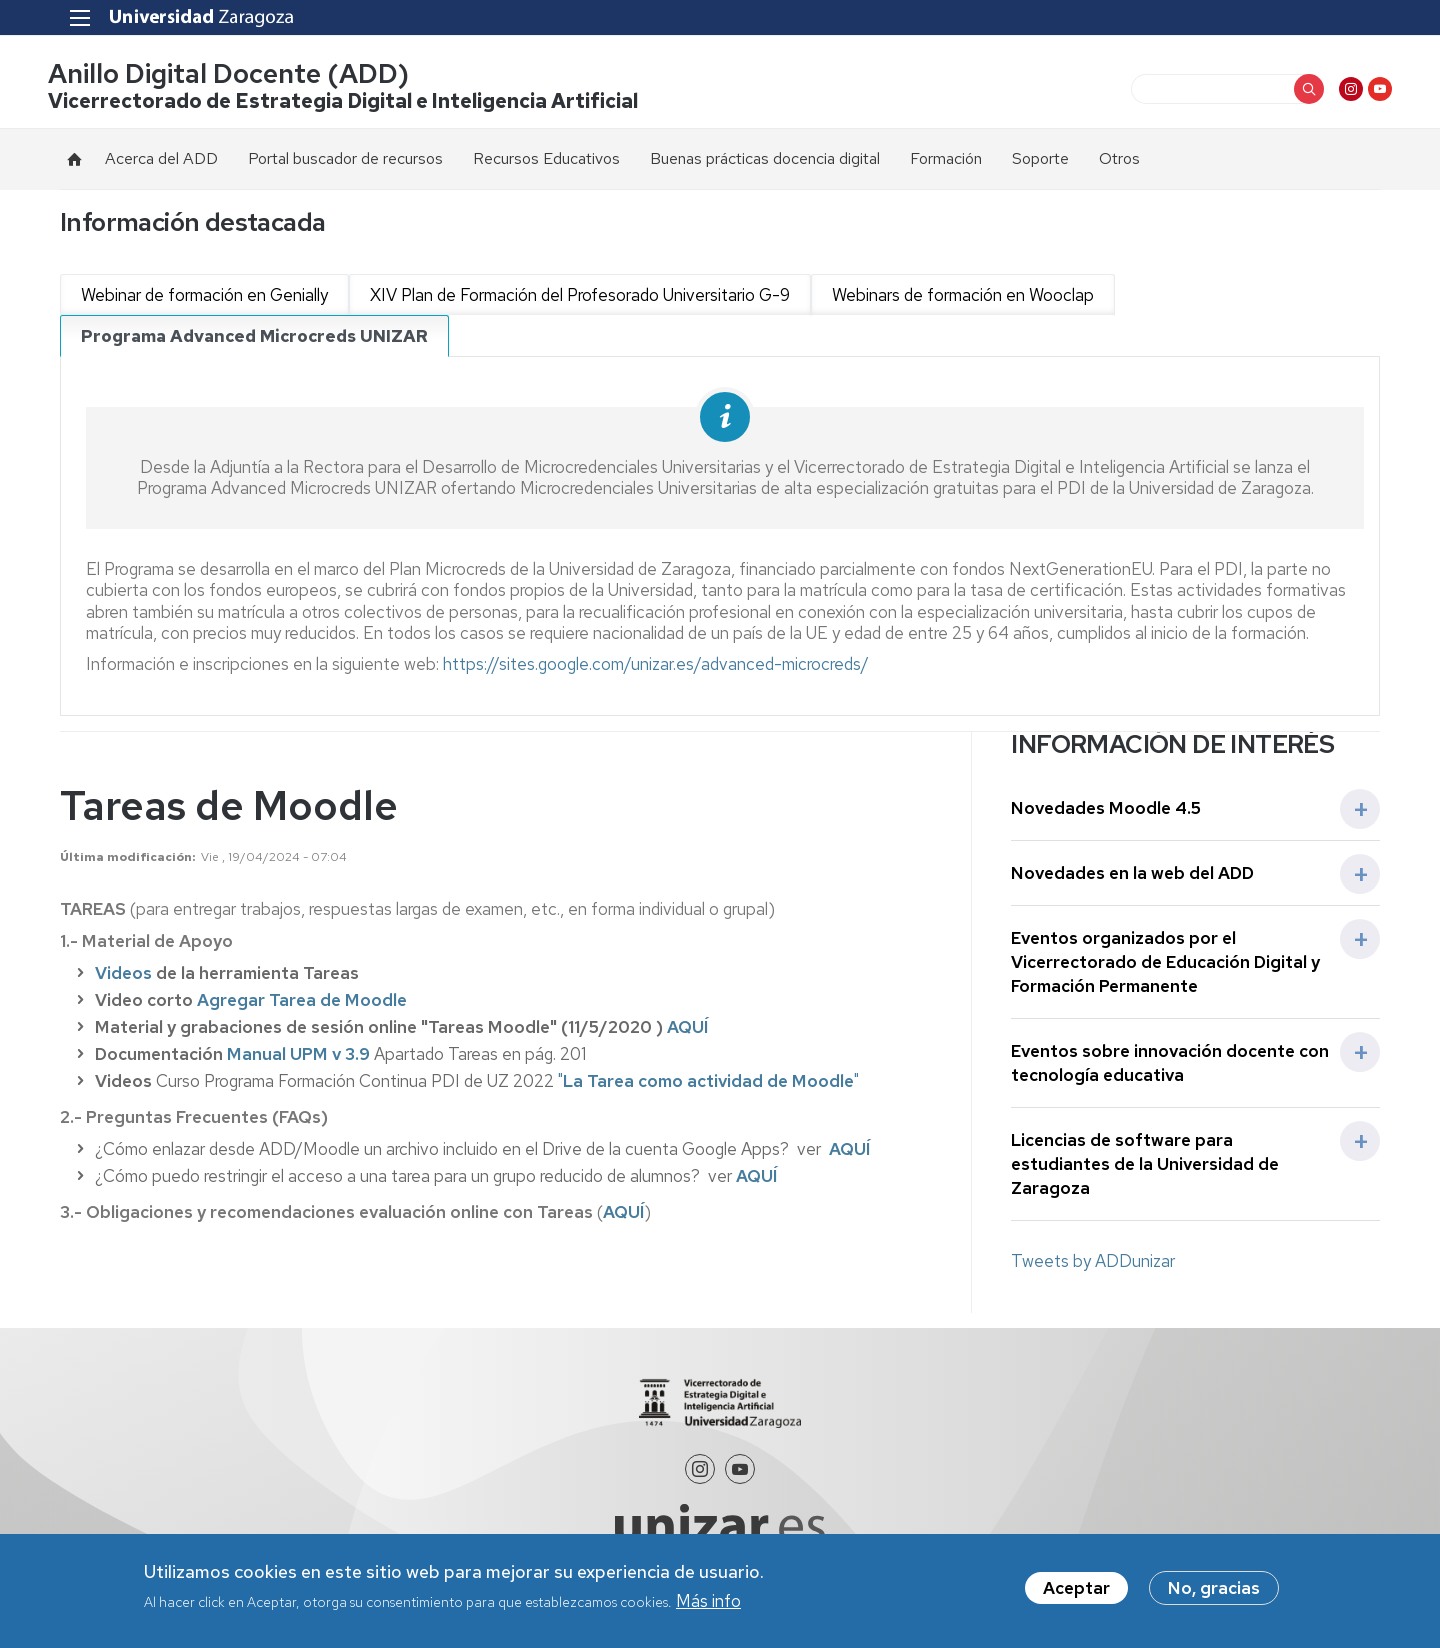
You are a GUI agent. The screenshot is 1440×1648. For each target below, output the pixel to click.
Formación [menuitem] (946, 161)
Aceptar (1076, 1588)
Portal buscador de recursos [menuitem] (345, 161)
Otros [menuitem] (1119, 161)
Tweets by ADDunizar (1093, 1265)
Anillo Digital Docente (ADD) (240, 75)
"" (708, 1084)
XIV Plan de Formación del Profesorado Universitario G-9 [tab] (580, 298)
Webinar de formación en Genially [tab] (204, 298)
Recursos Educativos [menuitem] (546, 161)
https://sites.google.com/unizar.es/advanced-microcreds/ (656, 668)
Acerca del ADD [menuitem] (161, 161)
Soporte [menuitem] (1040, 161)
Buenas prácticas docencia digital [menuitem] (765, 161)
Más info (708, 1601)
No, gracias (1214, 1588)
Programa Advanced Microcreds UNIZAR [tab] (254, 339)
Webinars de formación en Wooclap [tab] (963, 298)
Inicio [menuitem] (75, 162)
